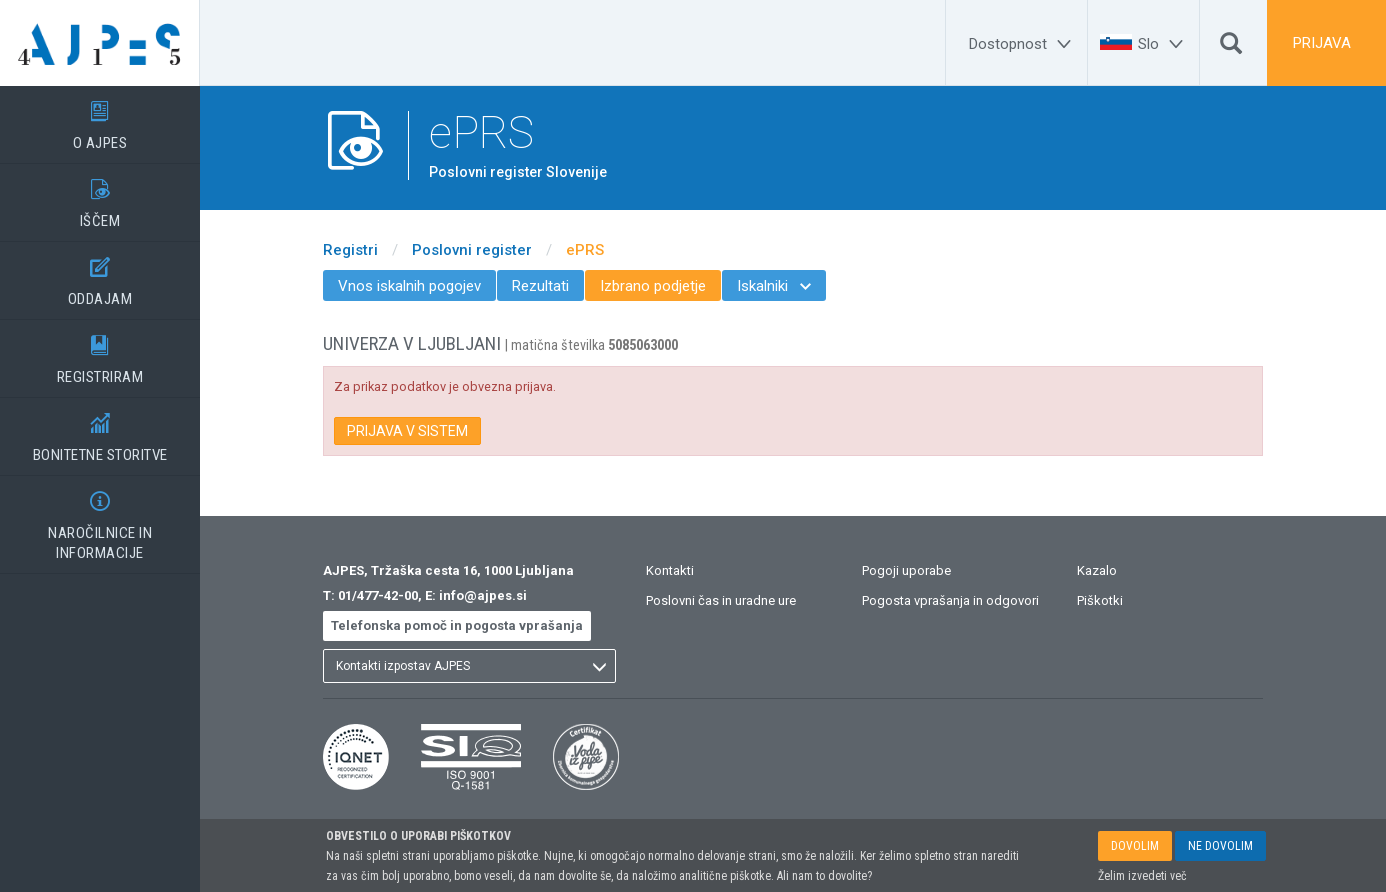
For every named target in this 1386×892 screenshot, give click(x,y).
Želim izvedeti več (1142, 877)
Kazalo (1097, 570)
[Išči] (1231, 48)
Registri (350, 250)
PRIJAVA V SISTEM (407, 431)
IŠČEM (100, 197)
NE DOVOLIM (1220, 847)
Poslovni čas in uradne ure (721, 600)
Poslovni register (472, 250)
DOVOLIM (1135, 847)
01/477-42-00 (378, 595)
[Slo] (1163, 44)
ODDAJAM (100, 275)
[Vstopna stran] (100, 43)
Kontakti (670, 570)
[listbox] (469, 666)
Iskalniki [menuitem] (774, 286)
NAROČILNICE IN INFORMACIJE (100, 519)
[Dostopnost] (1023, 44)
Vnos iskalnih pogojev (409, 286)
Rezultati (540, 286)
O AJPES (100, 119)
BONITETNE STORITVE (100, 431)
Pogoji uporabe (906, 570)
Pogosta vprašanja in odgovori (950, 600)
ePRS (585, 250)
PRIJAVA (1322, 43)
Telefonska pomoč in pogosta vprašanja (457, 625)
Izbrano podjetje (653, 286)
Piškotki (1100, 600)
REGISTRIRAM (100, 353)
